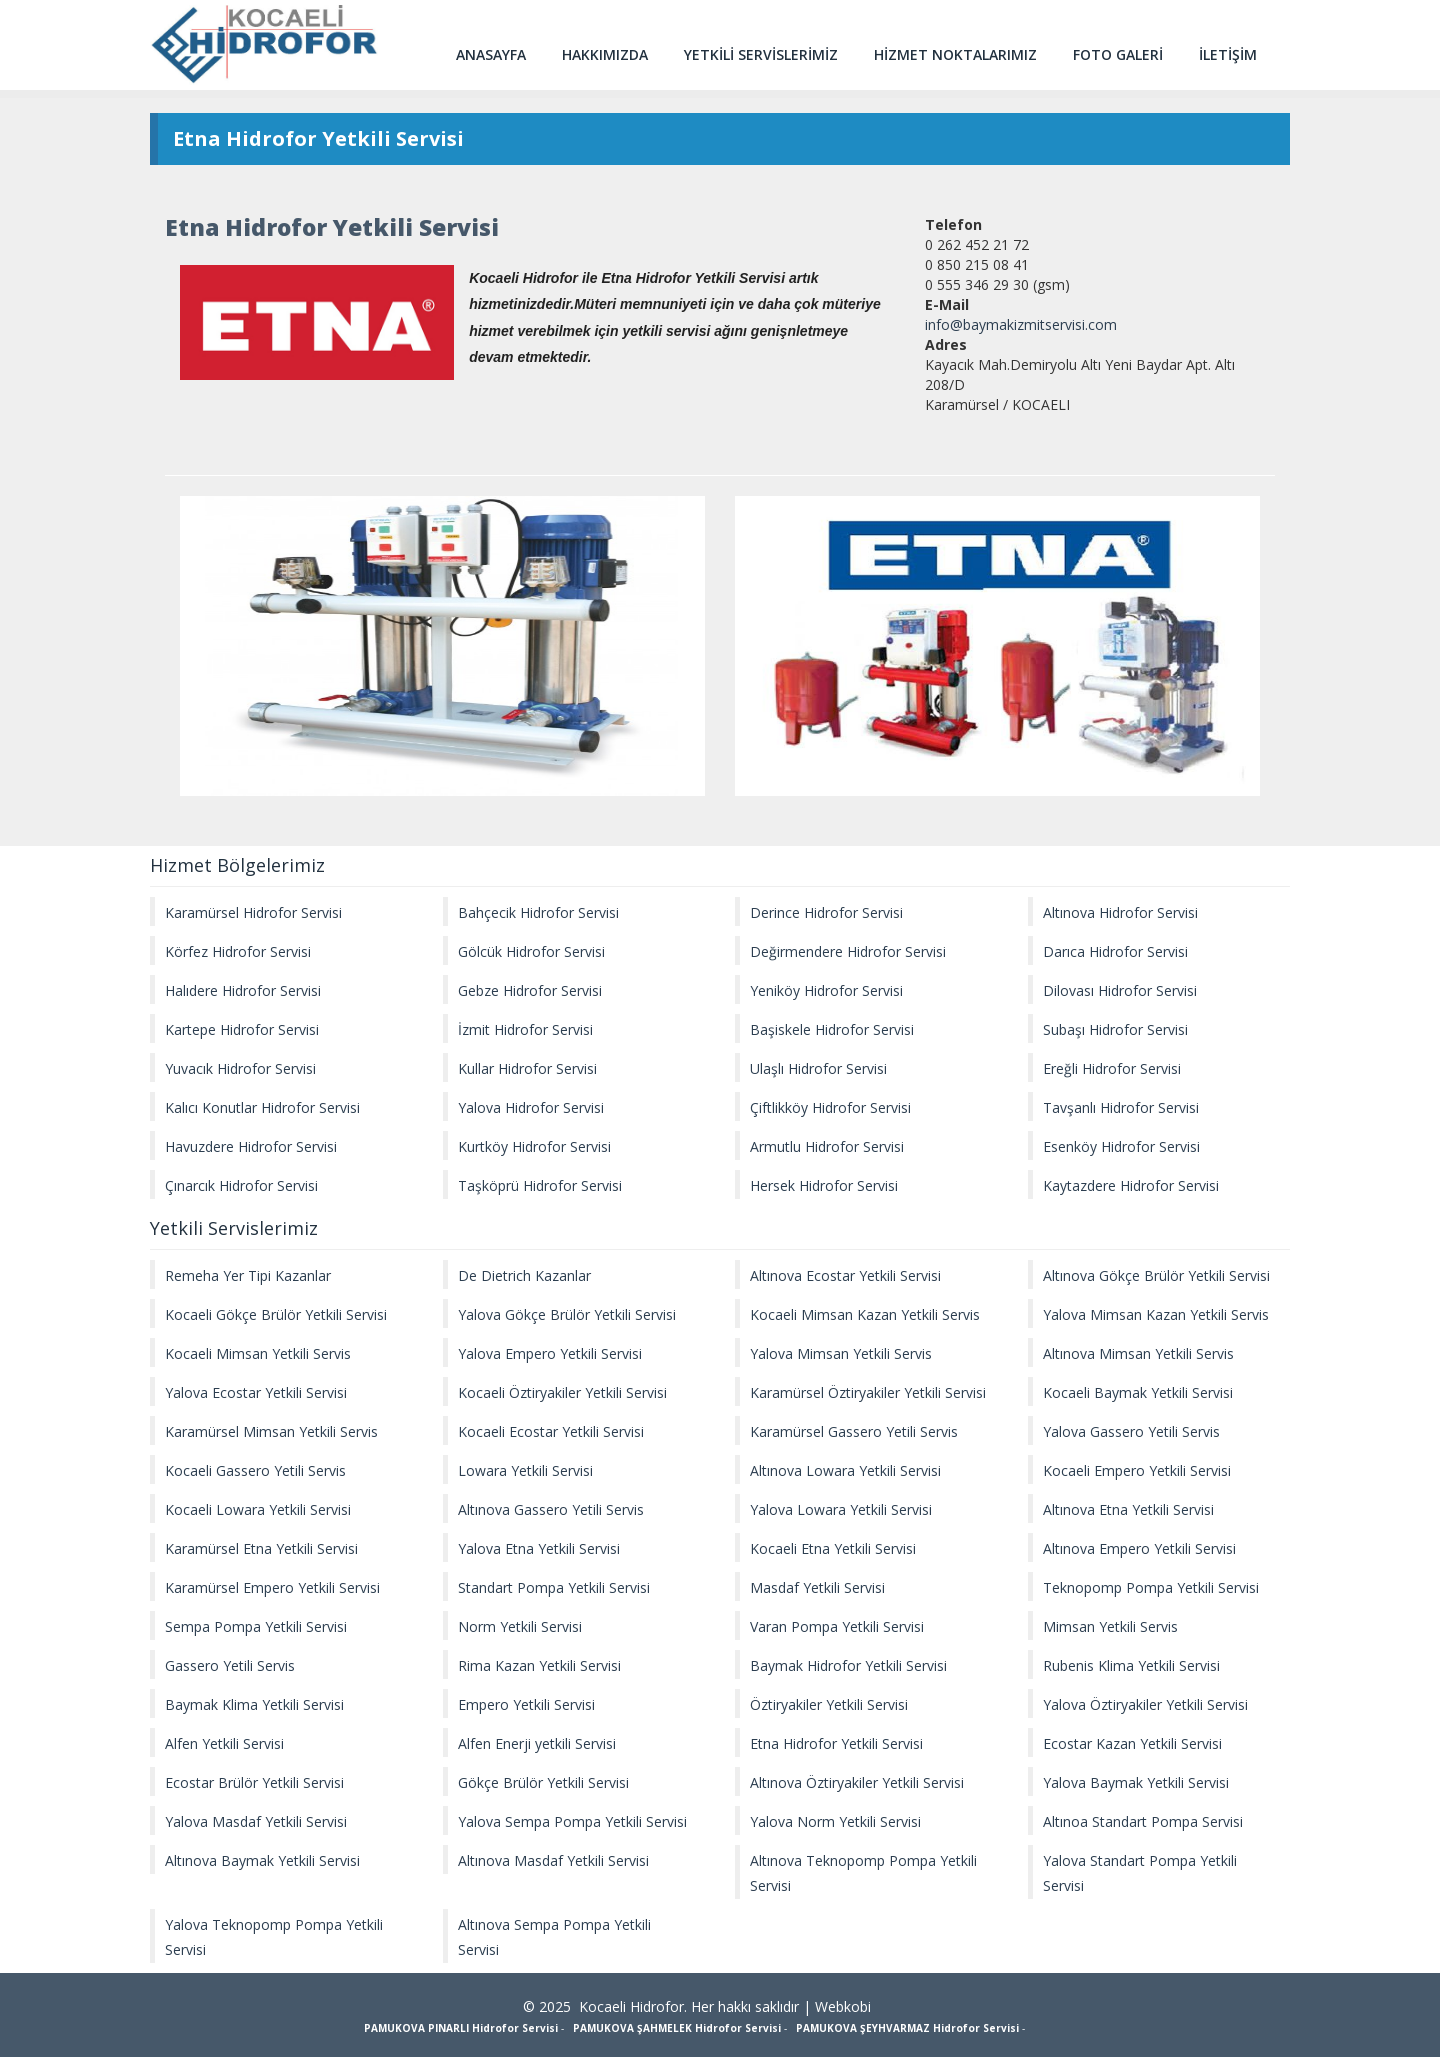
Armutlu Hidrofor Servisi (827, 1146)
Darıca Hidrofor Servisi (1115, 951)
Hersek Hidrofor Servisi (824, 1185)
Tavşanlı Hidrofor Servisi (1121, 1107)
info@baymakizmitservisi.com (1021, 324)
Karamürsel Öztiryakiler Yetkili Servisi (868, 1392)
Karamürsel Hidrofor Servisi (253, 912)
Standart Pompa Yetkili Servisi (554, 1587)
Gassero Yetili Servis (230, 1665)
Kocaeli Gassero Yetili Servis (255, 1470)
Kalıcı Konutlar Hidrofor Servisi (262, 1107)
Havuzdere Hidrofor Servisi (251, 1146)
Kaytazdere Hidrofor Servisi (1131, 1185)
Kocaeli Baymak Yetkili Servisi (1138, 1392)
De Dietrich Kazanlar (524, 1275)
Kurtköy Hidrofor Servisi (534, 1146)
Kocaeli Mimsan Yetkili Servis (258, 1353)
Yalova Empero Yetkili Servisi (550, 1353)
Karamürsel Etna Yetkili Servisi (261, 1548)
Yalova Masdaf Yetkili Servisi (256, 1821)
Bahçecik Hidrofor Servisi (538, 912)
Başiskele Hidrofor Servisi (832, 1029)
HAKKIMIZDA (605, 54)
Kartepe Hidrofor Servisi (242, 1029)
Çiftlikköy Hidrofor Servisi (830, 1107)
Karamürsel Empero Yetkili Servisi (272, 1587)
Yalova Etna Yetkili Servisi (539, 1548)
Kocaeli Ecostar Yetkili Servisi (551, 1431)
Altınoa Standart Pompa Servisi (1143, 1821)
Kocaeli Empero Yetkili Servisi (1137, 1470)
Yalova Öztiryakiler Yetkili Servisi (1145, 1704)
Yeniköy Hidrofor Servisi (826, 990)
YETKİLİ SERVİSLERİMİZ (761, 54)
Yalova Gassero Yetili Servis (1131, 1431)
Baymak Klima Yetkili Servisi (254, 1704)
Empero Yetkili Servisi (526, 1704)
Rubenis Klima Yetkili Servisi (1131, 1665)
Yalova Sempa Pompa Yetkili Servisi (572, 1821)
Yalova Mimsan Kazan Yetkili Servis (1156, 1314)
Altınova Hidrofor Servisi (1120, 912)
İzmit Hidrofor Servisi (525, 1029)
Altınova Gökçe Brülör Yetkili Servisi (1156, 1275)
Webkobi (843, 2006)
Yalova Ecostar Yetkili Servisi (256, 1392)
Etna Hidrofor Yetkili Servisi (836, 1743)
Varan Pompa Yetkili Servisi (837, 1626)
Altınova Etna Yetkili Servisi (1128, 1509)
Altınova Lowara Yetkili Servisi (845, 1470)
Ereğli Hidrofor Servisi (1112, 1068)
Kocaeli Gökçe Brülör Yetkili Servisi (276, 1314)
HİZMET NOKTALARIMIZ (955, 54)
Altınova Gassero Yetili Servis (551, 1509)
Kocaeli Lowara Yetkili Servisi (258, 1509)
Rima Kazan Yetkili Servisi (539, 1665)
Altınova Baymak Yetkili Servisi (262, 1860)
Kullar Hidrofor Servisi (527, 1068)
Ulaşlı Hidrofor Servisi (818, 1068)
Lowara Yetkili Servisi (525, 1470)
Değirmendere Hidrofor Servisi (848, 951)
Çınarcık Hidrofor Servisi (241, 1185)
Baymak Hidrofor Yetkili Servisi (848, 1665)
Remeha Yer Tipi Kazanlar (248, 1275)
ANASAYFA (491, 54)
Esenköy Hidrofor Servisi (1121, 1146)
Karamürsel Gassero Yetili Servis (854, 1431)
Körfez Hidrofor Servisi (238, 951)
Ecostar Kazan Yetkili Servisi (1132, 1743)
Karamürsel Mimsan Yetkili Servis (271, 1431)
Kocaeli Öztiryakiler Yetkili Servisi (562, 1392)
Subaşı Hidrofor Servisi (1115, 1029)
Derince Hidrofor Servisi (826, 912)
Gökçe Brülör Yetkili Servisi (543, 1782)
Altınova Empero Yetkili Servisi (1139, 1548)
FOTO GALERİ (1118, 54)
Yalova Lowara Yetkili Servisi (841, 1509)
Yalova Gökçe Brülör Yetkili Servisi (567, 1314)
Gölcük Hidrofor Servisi (531, 951)
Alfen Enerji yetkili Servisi (537, 1743)
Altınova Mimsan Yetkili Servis (1138, 1353)
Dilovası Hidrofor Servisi (1120, 990)
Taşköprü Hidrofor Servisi (540, 1185)
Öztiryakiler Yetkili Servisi (829, 1704)
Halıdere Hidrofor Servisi (243, 990)
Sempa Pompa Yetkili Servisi (256, 1626)
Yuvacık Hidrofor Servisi (240, 1068)
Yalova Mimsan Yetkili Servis (841, 1353)
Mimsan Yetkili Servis (1110, 1626)
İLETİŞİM (1228, 54)
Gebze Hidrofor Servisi (530, 990)
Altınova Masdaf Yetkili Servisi (553, 1860)
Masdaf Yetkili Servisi (817, 1587)
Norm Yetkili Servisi (520, 1626)
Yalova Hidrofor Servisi (531, 1107)
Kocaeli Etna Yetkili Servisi (833, 1548)
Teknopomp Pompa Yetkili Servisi (1151, 1587)
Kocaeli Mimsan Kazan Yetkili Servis (865, 1314)
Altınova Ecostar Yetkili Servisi (845, 1275)
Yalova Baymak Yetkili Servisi (1136, 1782)
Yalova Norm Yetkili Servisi (835, 1821)
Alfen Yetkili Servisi (224, 1743)
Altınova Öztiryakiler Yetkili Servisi (857, 1782)
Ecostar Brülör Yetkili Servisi (254, 1782)
